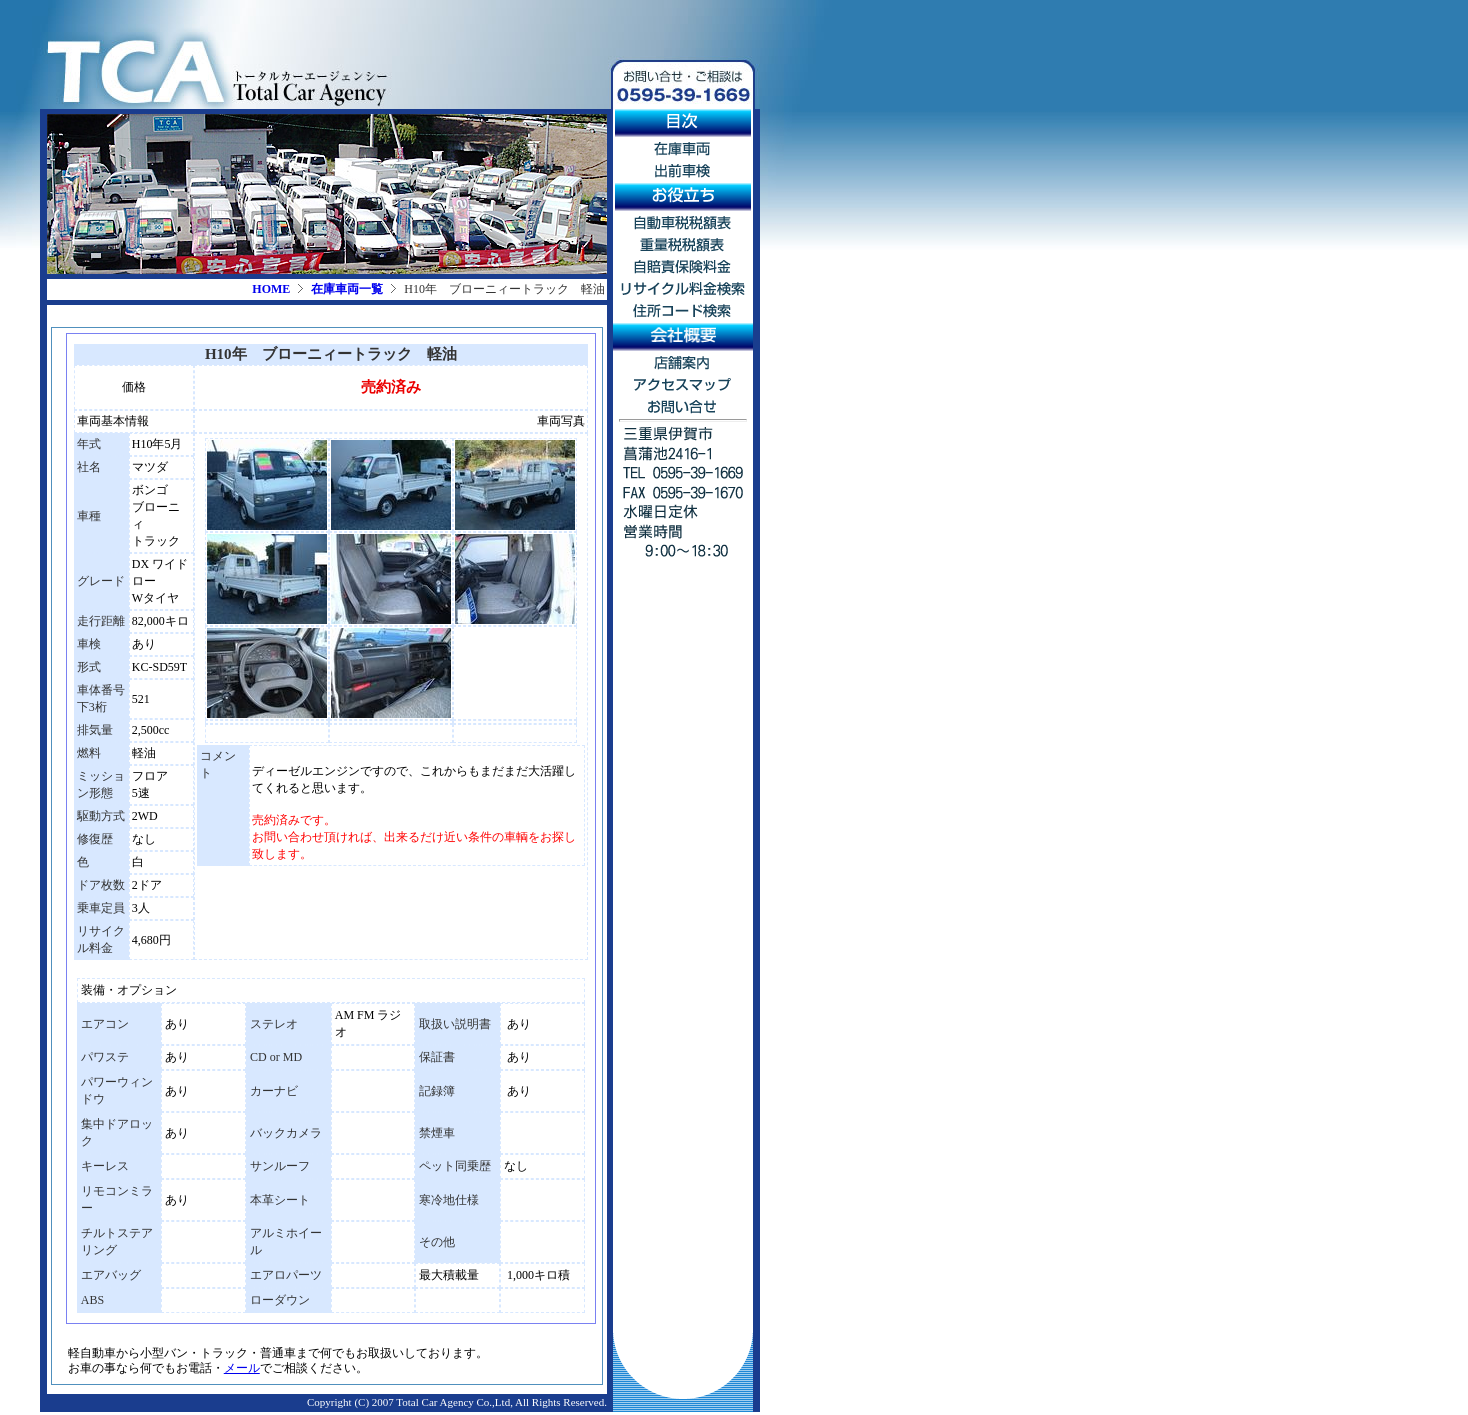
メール (242, 1368)
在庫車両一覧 (347, 289)
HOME (271, 289)
